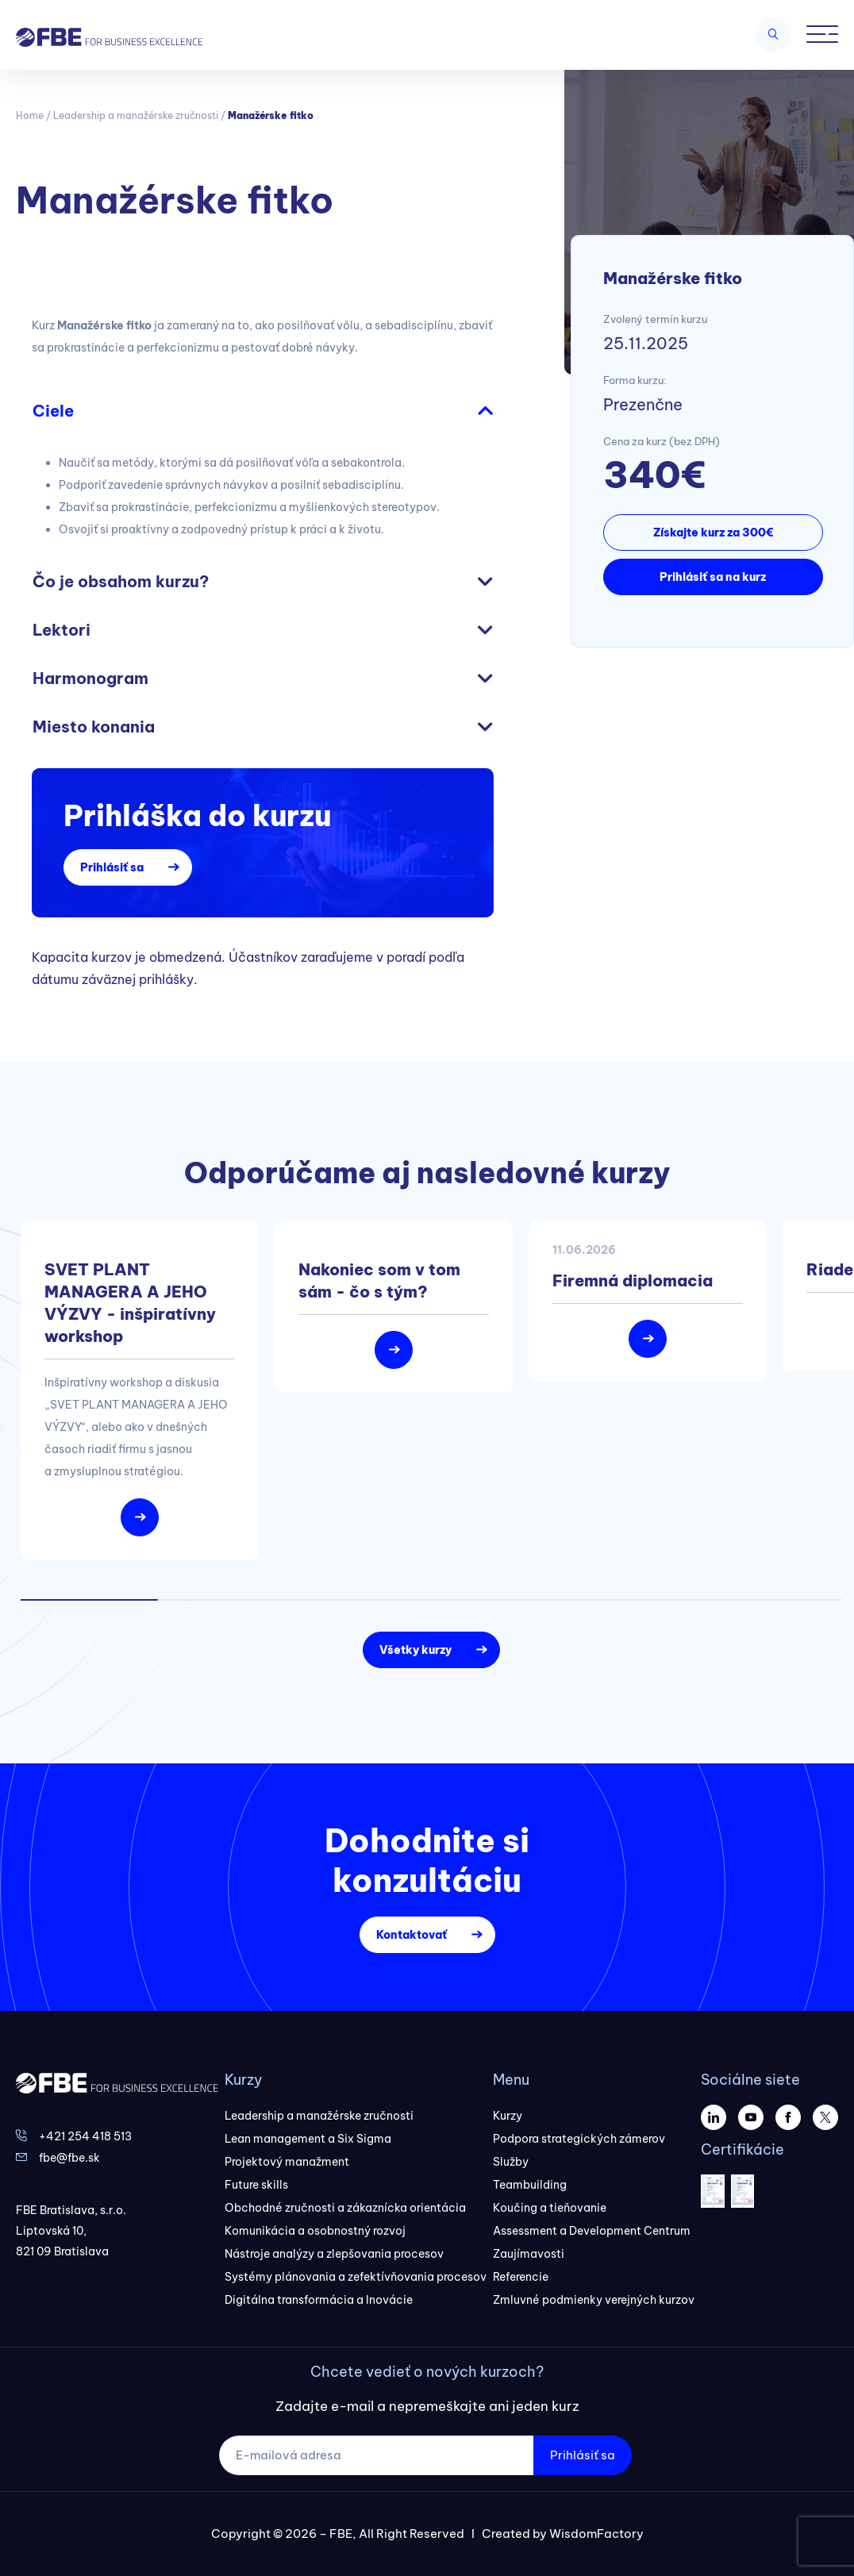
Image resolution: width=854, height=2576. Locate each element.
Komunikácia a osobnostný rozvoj (315, 2231)
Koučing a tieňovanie (549, 2208)
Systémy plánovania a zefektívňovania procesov (356, 2277)
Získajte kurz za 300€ (713, 532)
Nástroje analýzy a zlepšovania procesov (334, 2254)
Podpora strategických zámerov (579, 2139)
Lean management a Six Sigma (308, 2139)
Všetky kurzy (415, 1650)
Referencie (520, 2277)
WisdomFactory (596, 2533)
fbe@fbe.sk (69, 2158)
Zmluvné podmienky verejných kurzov (593, 2300)
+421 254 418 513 (85, 2136)
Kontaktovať (411, 1935)
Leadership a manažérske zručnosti (135, 115)
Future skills (256, 2185)
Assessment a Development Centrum (592, 2231)
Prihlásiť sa (112, 867)
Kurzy (507, 2116)
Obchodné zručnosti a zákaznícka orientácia (345, 2208)
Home (30, 115)
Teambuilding (530, 2185)
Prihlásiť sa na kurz (713, 577)
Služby (511, 2162)
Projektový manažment (287, 2162)
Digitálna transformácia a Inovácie (319, 2300)
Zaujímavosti (528, 2254)
